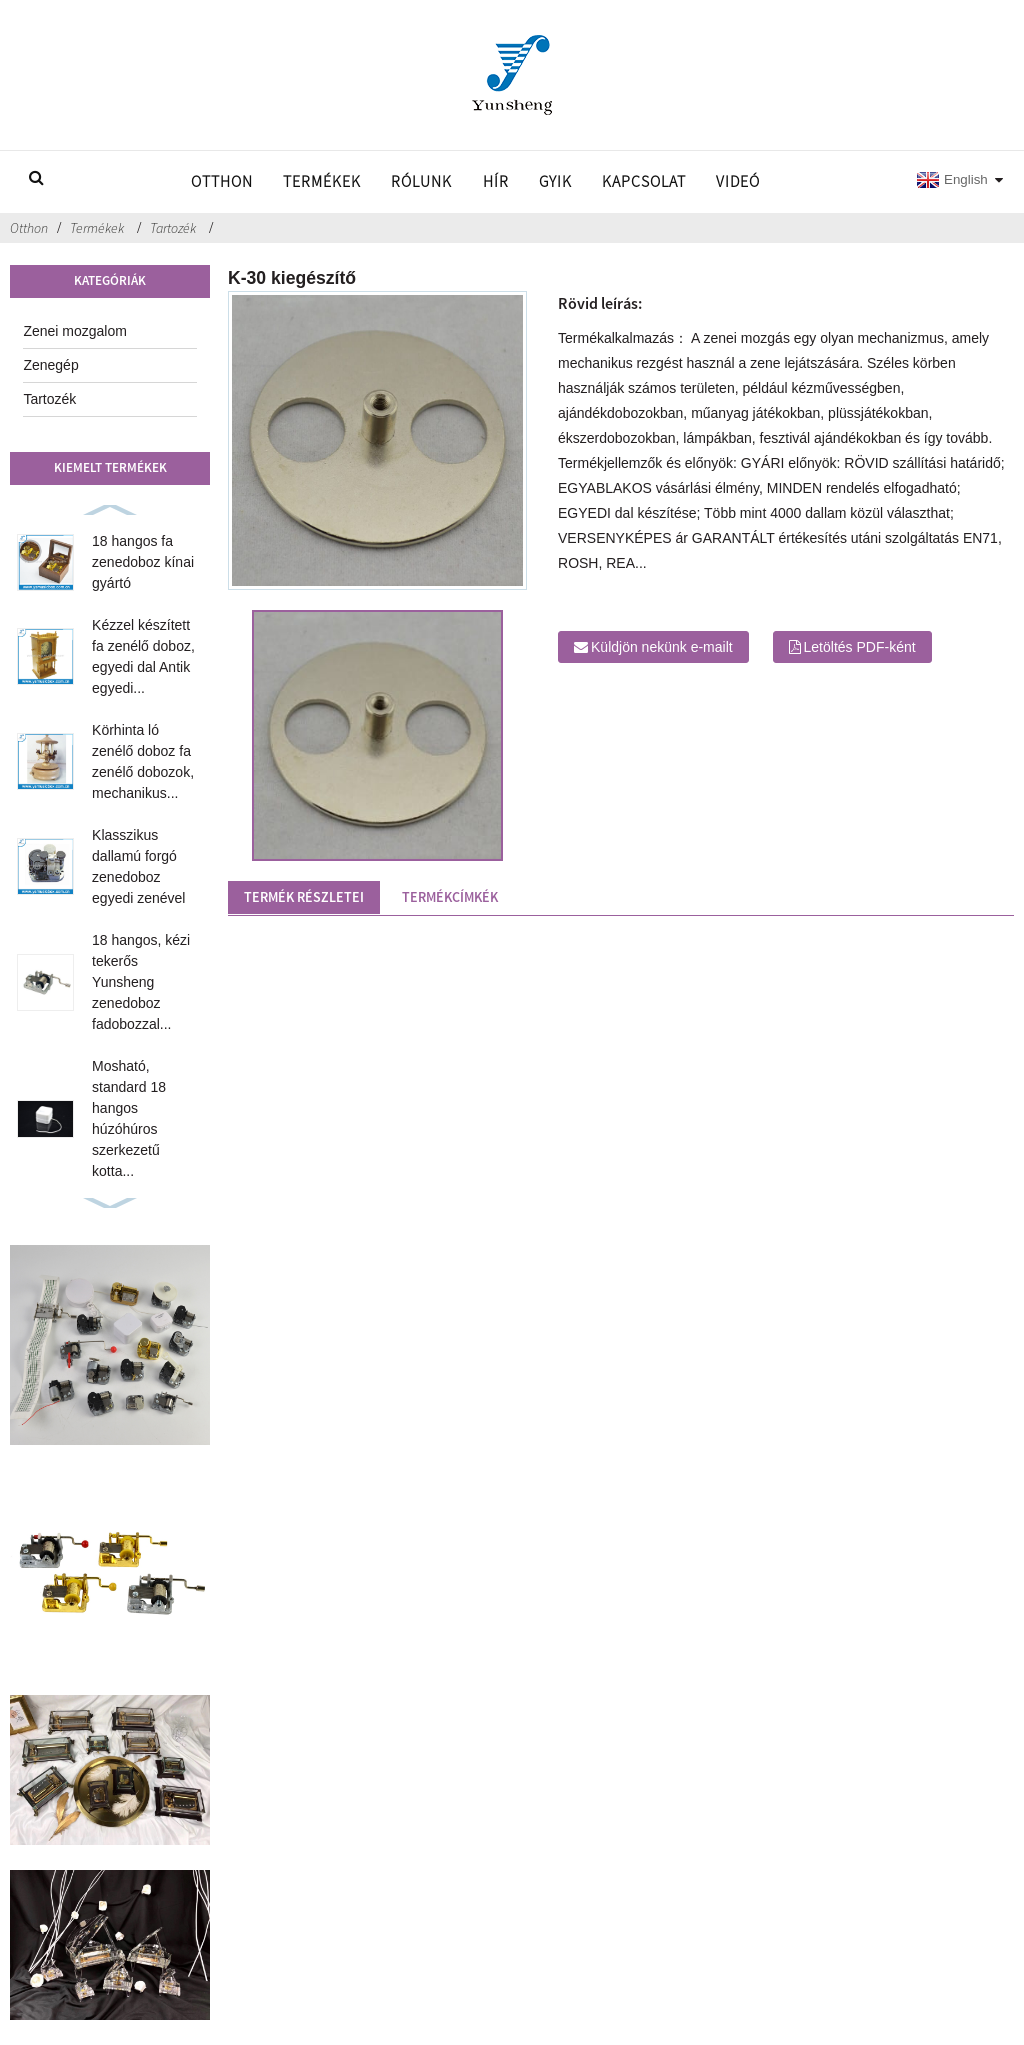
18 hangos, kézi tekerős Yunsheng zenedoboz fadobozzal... (141, 982)
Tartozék (173, 228)
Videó (738, 181)
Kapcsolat (644, 181)
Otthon (222, 181)
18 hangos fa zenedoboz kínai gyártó (143, 562)
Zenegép (50, 365)
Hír (496, 181)
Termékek (322, 181)
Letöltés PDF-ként (860, 647)
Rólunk (421, 181)
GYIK (555, 181)
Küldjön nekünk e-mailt (662, 647)
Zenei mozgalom (75, 331)
